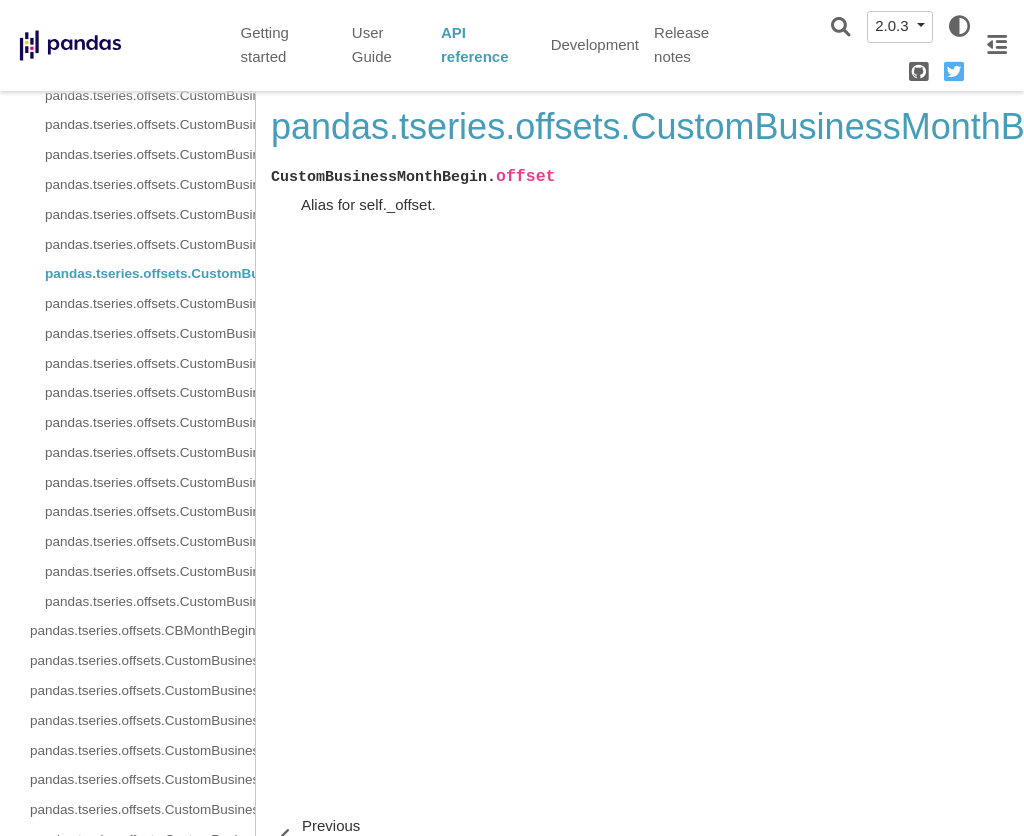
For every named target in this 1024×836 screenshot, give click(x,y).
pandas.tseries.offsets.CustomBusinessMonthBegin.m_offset (142, 720)
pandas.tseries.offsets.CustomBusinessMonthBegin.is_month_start (150, 392)
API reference (475, 45)
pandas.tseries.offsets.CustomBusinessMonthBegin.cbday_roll (150, 124)
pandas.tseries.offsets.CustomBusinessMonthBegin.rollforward (150, 601)
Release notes (681, 45)
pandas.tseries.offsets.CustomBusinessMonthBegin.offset (150, 273)
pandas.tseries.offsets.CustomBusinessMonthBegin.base (150, 95)
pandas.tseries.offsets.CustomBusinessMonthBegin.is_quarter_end (150, 452)
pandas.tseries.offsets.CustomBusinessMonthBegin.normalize (142, 809)
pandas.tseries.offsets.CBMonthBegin (142, 630)
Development (595, 44)
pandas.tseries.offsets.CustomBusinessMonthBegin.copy (150, 303)
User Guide (372, 45)
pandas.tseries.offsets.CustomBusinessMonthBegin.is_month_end (150, 363)
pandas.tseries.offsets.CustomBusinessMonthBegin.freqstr (150, 154)
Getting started (265, 45)
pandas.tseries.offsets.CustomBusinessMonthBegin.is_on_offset (150, 422)
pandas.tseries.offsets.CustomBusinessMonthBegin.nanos (142, 779)
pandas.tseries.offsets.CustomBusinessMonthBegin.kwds (150, 184)
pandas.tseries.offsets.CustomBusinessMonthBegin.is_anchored (150, 333)
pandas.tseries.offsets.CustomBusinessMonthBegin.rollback (150, 571)
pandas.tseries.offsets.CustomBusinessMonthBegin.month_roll (150, 214)
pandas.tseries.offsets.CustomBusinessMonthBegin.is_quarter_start (150, 482)
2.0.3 (894, 25)
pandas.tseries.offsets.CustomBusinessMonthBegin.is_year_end (150, 511)
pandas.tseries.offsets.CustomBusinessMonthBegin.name (150, 244)
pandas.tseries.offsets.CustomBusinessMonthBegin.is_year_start (150, 541)
